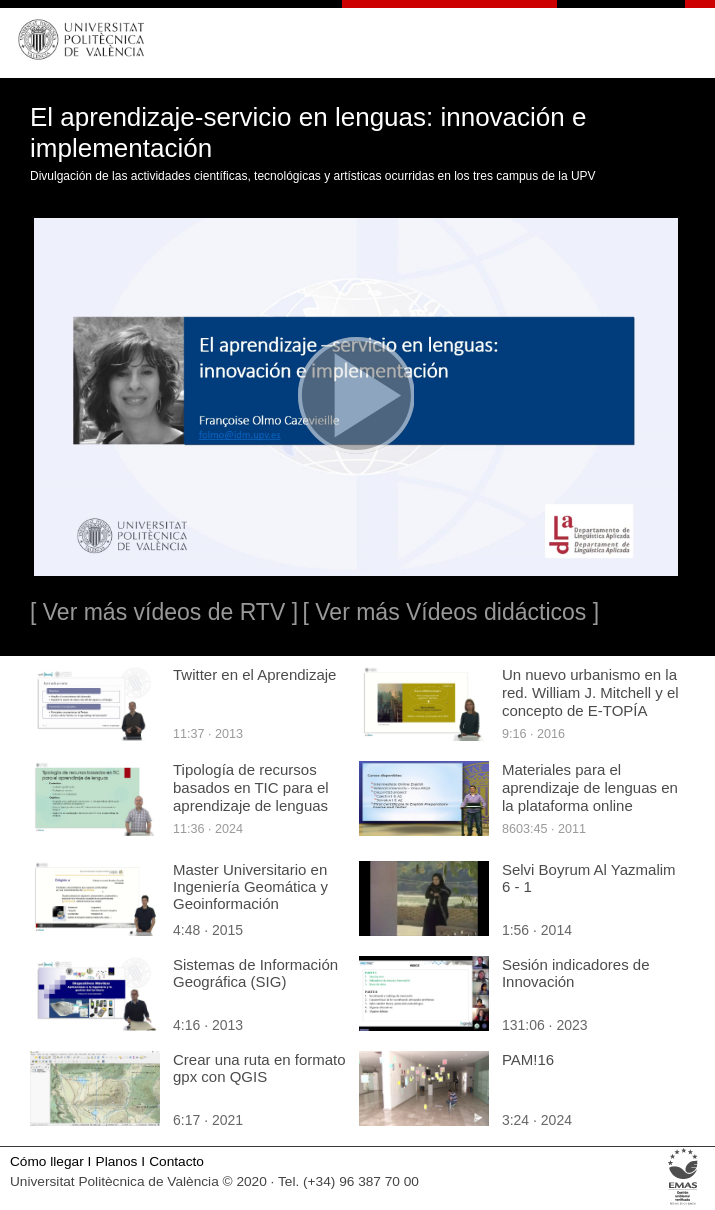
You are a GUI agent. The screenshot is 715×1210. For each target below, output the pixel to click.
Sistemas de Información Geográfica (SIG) (255, 973)
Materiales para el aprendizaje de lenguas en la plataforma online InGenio (590, 796)
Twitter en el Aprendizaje (254, 674)
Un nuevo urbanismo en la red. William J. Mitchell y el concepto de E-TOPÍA (590, 692)
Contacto (176, 1161)
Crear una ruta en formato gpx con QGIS (259, 1068)
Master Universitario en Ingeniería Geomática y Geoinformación (250, 886)
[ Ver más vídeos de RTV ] (164, 612)
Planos (117, 1161)
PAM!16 (528, 1059)
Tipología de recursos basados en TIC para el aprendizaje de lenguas (251, 787)
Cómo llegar (47, 1161)
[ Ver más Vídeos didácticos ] (450, 612)
